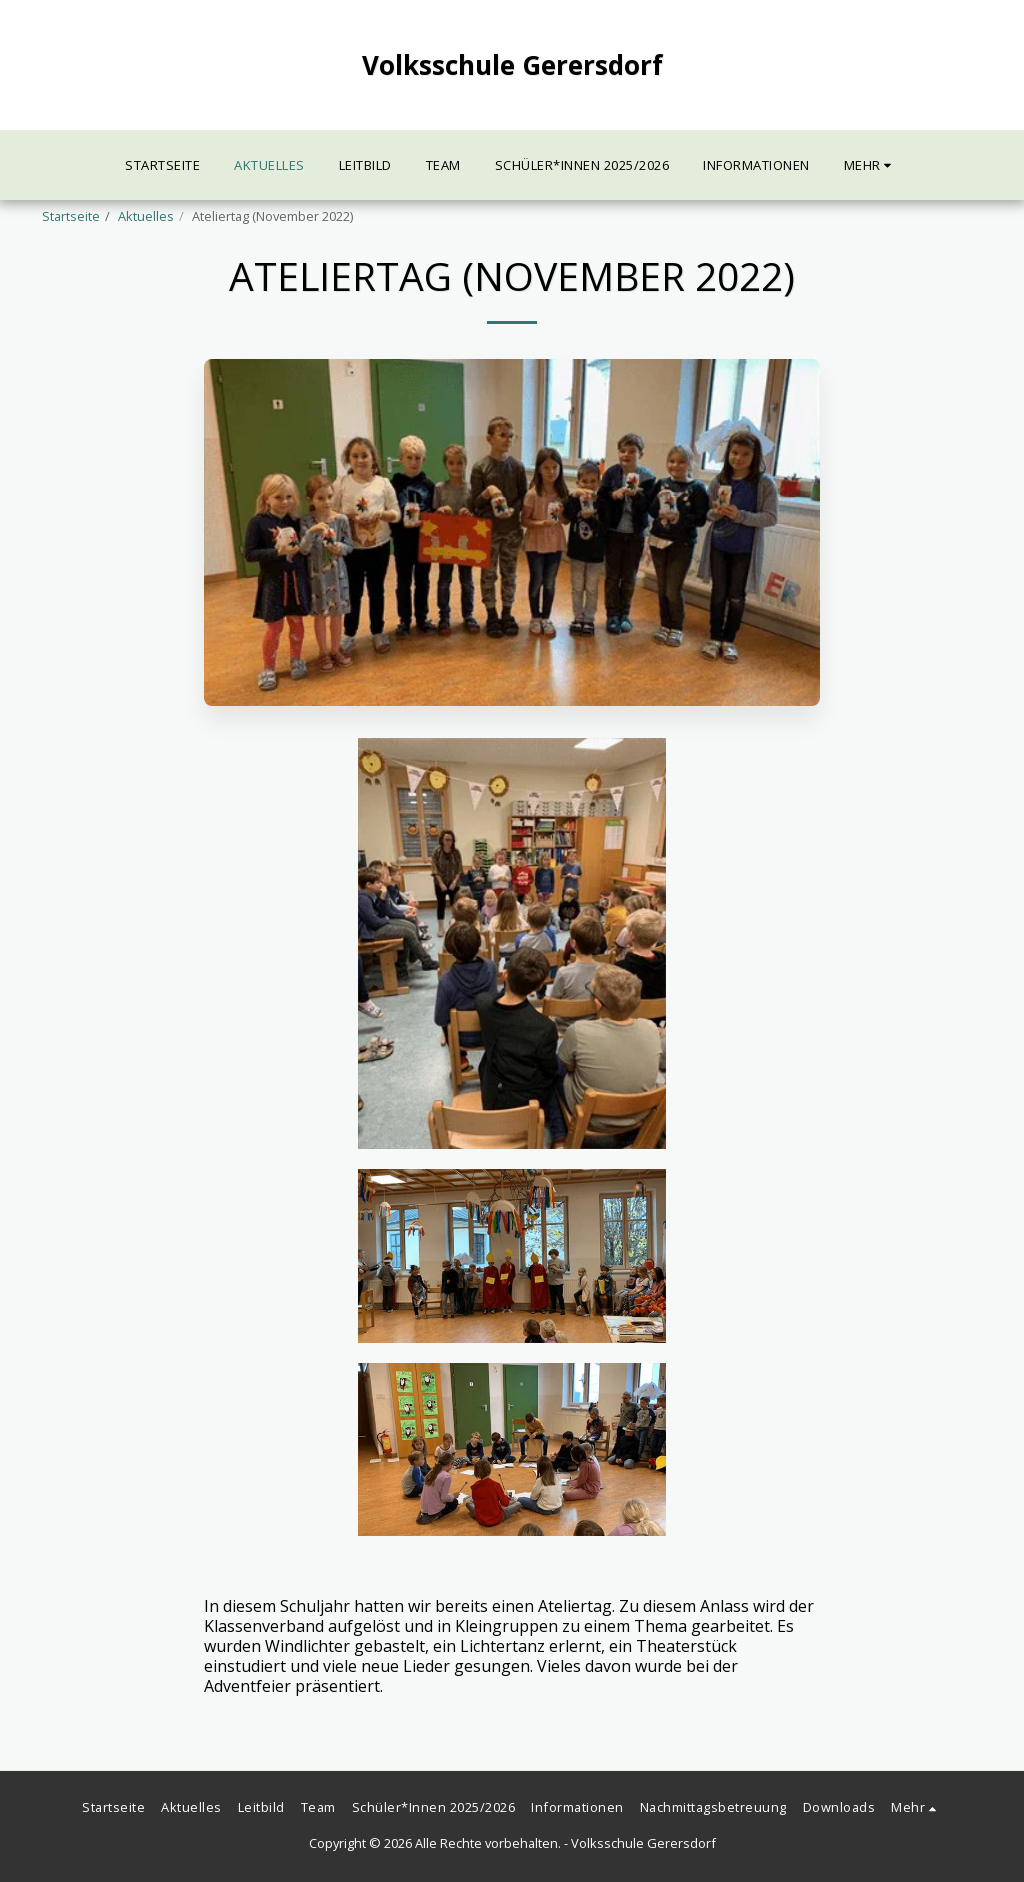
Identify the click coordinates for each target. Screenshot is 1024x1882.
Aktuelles (146, 216)
